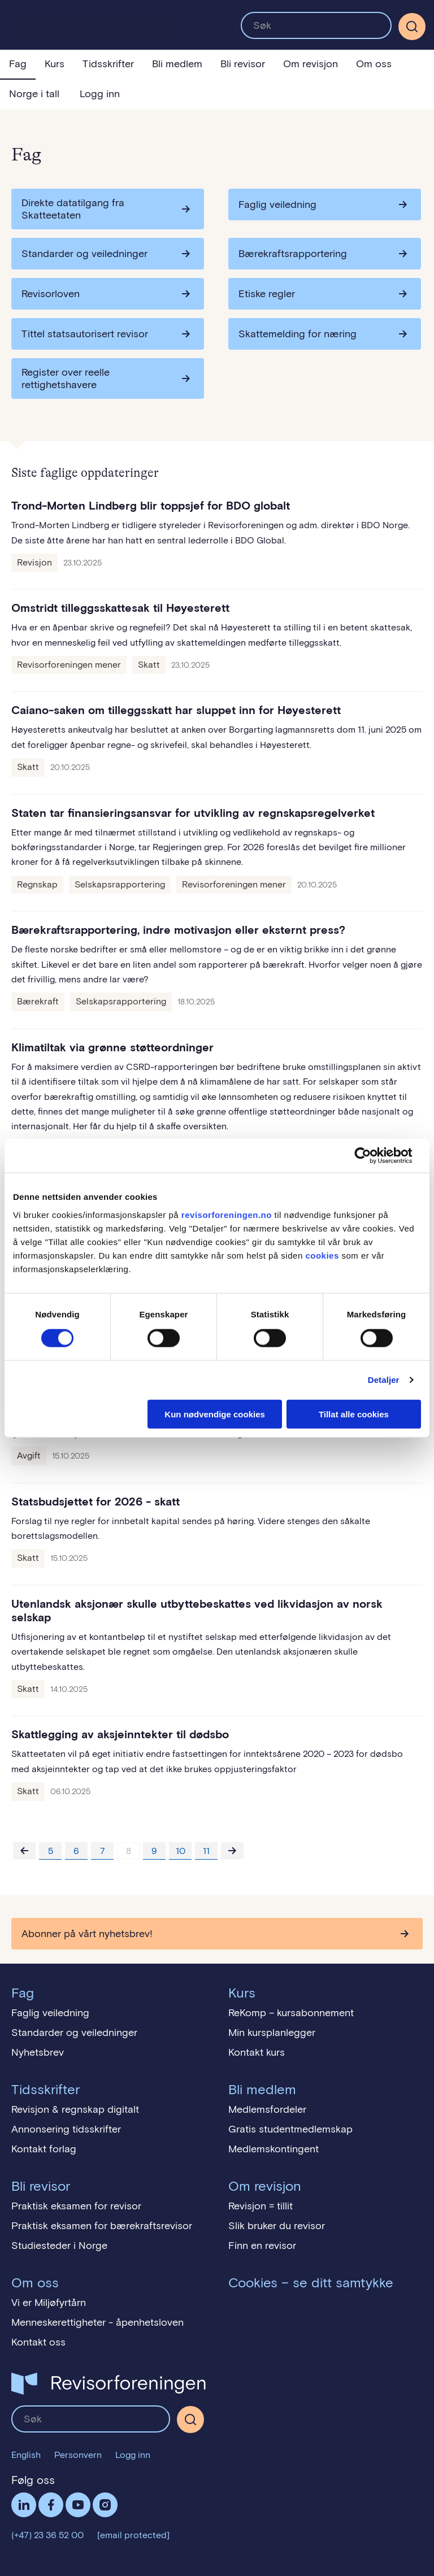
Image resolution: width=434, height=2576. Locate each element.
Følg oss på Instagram (105, 2504)
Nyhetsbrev (37, 2052)
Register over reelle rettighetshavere (65, 378)
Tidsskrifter (108, 64)
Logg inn (100, 94)
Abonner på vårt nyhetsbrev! (87, 1933)
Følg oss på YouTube (78, 2504)
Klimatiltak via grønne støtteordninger (112, 1047)
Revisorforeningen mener (69, 664)
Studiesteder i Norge (59, 2245)
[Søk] (412, 26)
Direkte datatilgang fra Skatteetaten (72, 209)
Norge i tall (34, 94)
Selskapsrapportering (120, 884)
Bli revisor (242, 64)
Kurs (54, 64)
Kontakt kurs (256, 2052)
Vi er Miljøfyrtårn (48, 2302)
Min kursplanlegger (271, 2032)
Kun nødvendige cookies (214, 1413)
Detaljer (384, 1380)
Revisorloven (50, 294)
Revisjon (34, 562)
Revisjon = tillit (260, 2206)
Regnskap (37, 884)
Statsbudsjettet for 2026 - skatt (95, 1501)
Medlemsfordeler (267, 2109)
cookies (321, 1255)
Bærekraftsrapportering (292, 253)
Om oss (374, 64)
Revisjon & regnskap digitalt (75, 2109)
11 (206, 1851)
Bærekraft (38, 1001)
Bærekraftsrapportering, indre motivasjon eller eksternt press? (178, 930)
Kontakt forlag (43, 2149)
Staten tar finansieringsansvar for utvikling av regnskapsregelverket (193, 813)
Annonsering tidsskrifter (66, 2129)
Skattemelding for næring (297, 334)
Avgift (29, 1455)
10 (180, 1851)
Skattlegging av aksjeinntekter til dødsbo (120, 1734)
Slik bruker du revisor (276, 2226)
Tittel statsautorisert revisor (84, 334)
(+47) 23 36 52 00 (47, 2535)
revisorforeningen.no (226, 1214)
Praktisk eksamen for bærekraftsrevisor (101, 2226)
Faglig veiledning (277, 204)
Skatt (149, 664)
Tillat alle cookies (354, 1413)
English (26, 2454)
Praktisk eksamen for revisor (76, 2206)
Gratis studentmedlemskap (290, 2129)
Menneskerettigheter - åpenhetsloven (97, 2322)
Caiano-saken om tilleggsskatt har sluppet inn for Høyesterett (176, 710)
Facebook (50, 2504)
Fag (18, 64)
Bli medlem (177, 64)
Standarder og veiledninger (84, 253)
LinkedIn (23, 2504)
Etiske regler (266, 294)
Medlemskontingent (273, 2149)
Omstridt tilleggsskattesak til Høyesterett (120, 608)
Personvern (78, 2454)
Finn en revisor (262, 2245)
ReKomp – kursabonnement (291, 2013)
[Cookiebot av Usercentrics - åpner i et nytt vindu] (371, 1155)
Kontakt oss (38, 2342)
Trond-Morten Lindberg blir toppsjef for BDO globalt (150, 505)
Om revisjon (310, 64)
